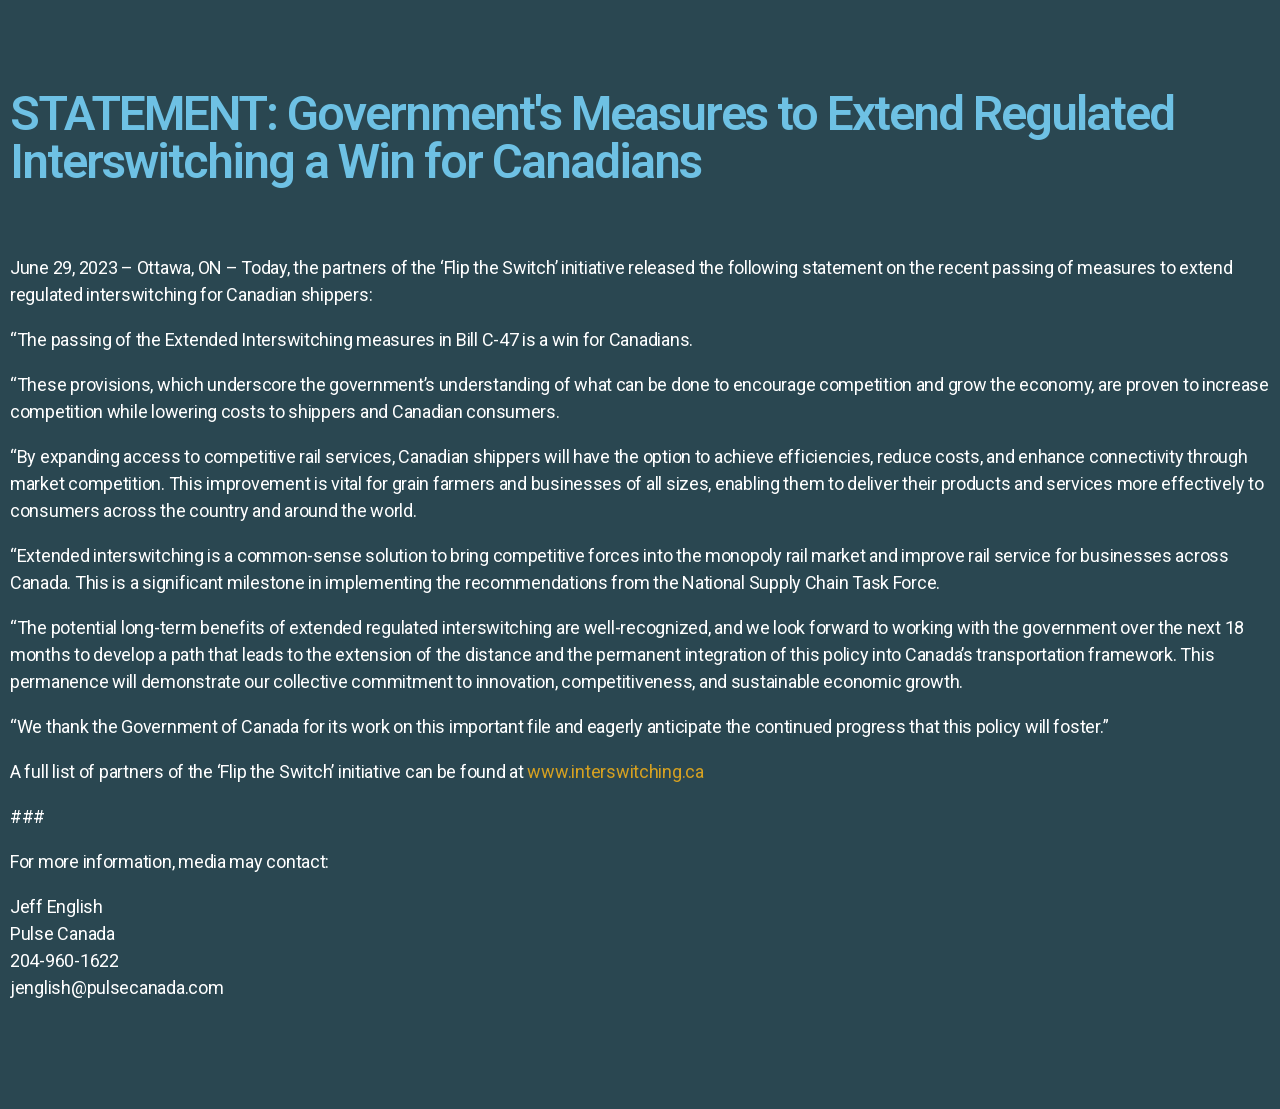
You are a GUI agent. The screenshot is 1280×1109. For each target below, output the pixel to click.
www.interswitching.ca (615, 771)
